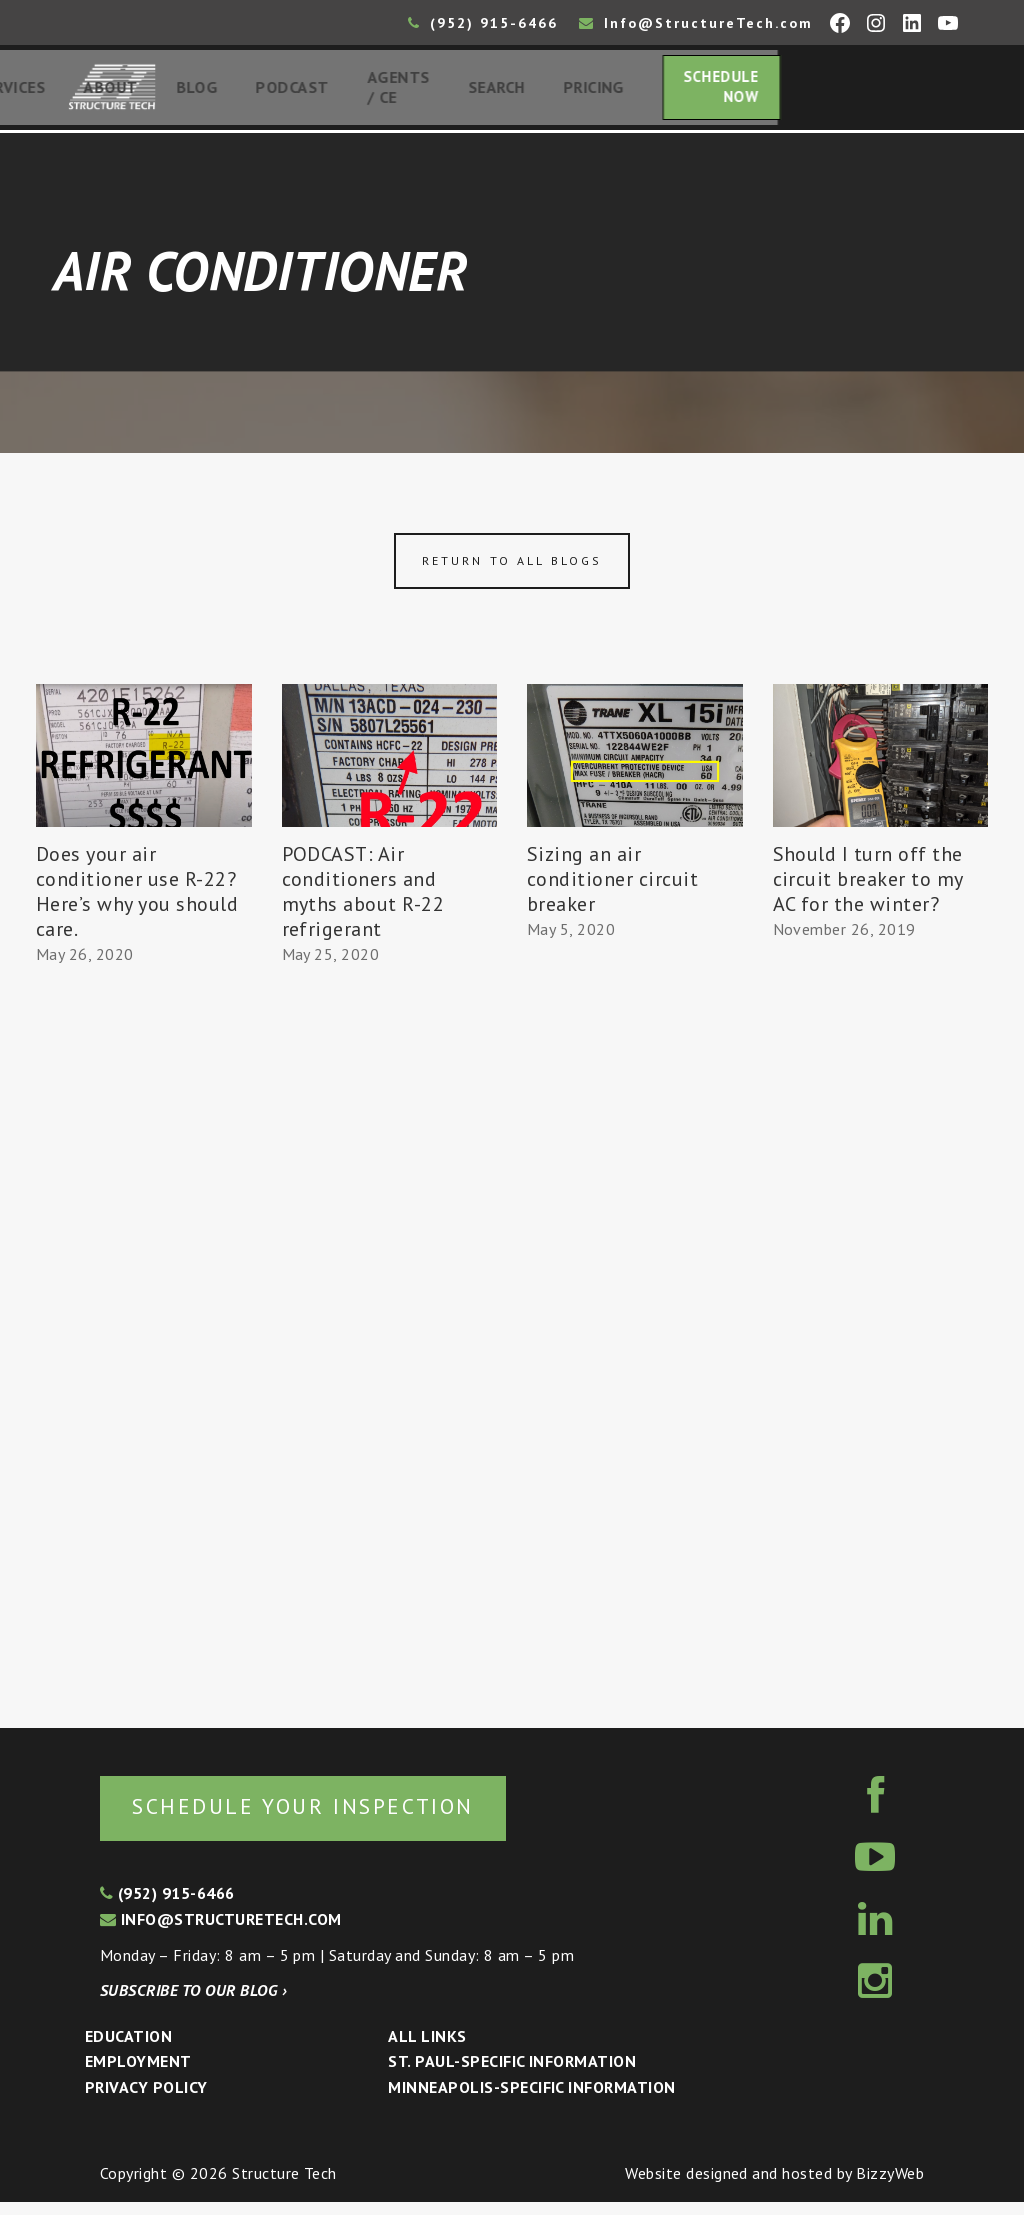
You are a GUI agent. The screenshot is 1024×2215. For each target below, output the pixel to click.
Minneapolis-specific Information (531, 2100)
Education (128, 2049)
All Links (427, 2049)
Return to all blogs (512, 569)
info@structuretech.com (221, 1932)
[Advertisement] (144, 1347)
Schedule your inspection (335, 1817)
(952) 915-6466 (483, 23)
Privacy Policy (146, 2100)
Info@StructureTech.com (696, 23)
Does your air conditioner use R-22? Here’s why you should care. (137, 900)
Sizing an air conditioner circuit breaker (612, 888)
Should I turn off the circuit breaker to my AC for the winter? (868, 888)
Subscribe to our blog (193, 2003)
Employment (138, 2075)
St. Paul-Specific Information (512, 2075)
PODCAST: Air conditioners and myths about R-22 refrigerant (363, 900)
